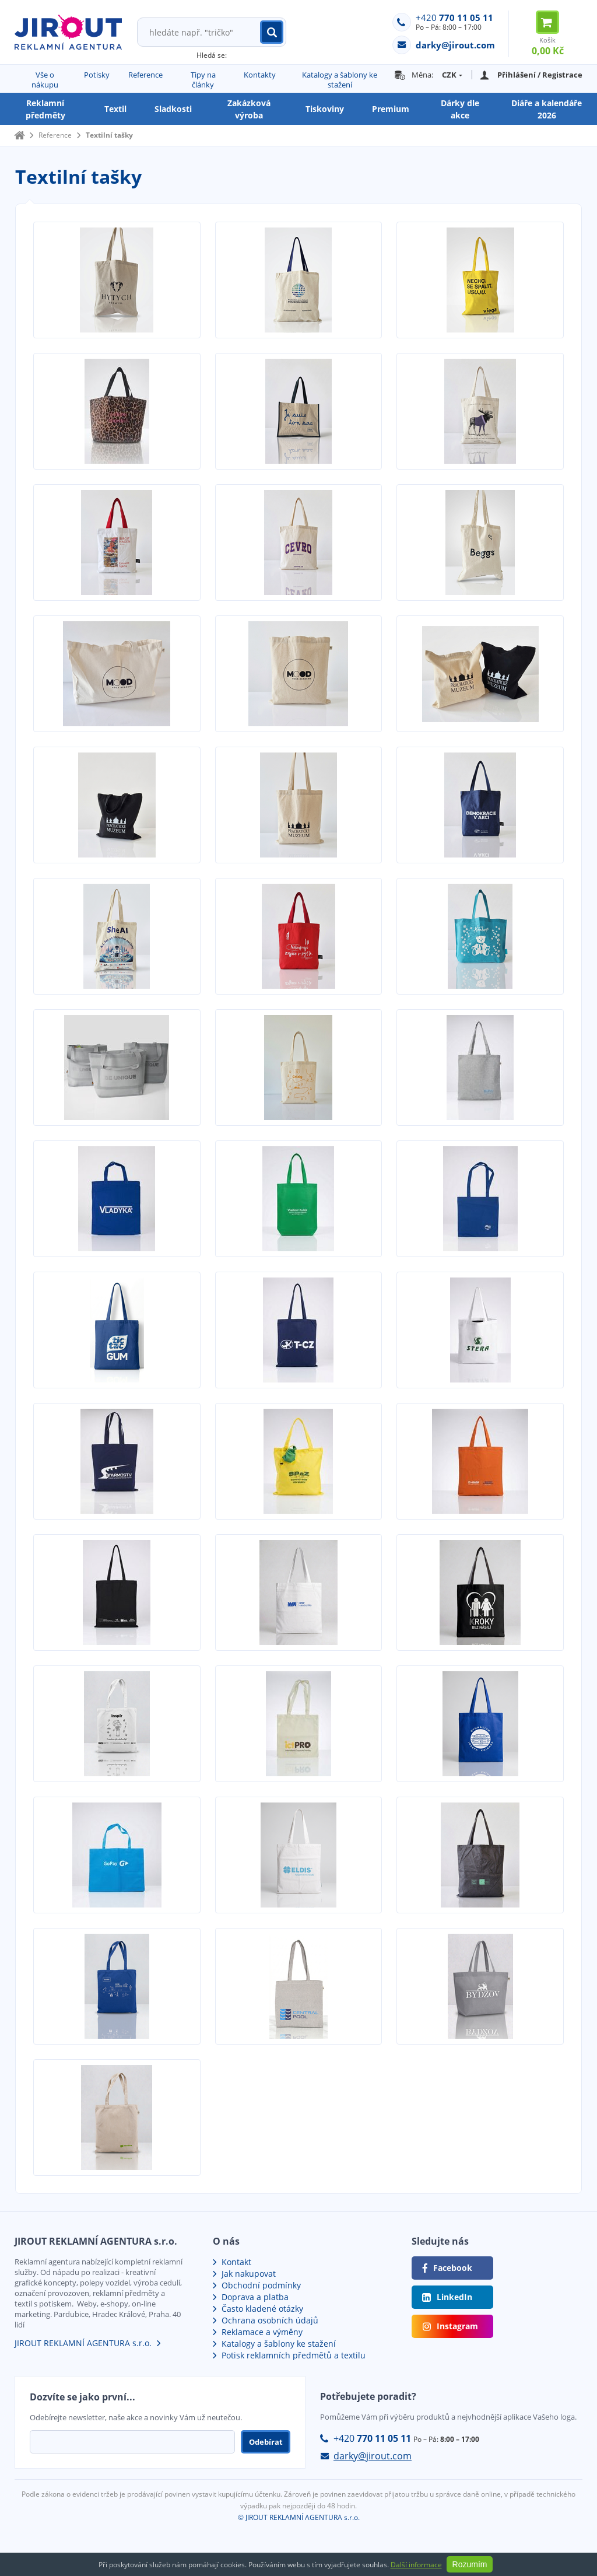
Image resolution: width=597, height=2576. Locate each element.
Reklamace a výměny (262, 2331)
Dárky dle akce (460, 109)
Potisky (97, 74)
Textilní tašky (109, 135)
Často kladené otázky (262, 2308)
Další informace (416, 2565)
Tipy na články (203, 79)
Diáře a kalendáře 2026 (546, 109)
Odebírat (266, 2442)
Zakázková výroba (249, 109)
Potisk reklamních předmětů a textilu (294, 2355)
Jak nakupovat (249, 2273)
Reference (145, 74)
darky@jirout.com (372, 2455)
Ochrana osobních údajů (270, 2320)
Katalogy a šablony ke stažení (339, 79)
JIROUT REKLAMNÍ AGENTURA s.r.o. (83, 2342)
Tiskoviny (324, 108)
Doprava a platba (255, 2296)
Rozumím (469, 2564)
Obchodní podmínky (261, 2285)
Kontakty (260, 74)
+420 (454, 17)
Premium (390, 108)
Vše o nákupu (44, 79)
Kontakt (236, 2261)
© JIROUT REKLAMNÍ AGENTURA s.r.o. (299, 2517)
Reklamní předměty (45, 109)
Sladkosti (173, 108)
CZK (449, 74)
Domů (19, 135)
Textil (115, 108)
